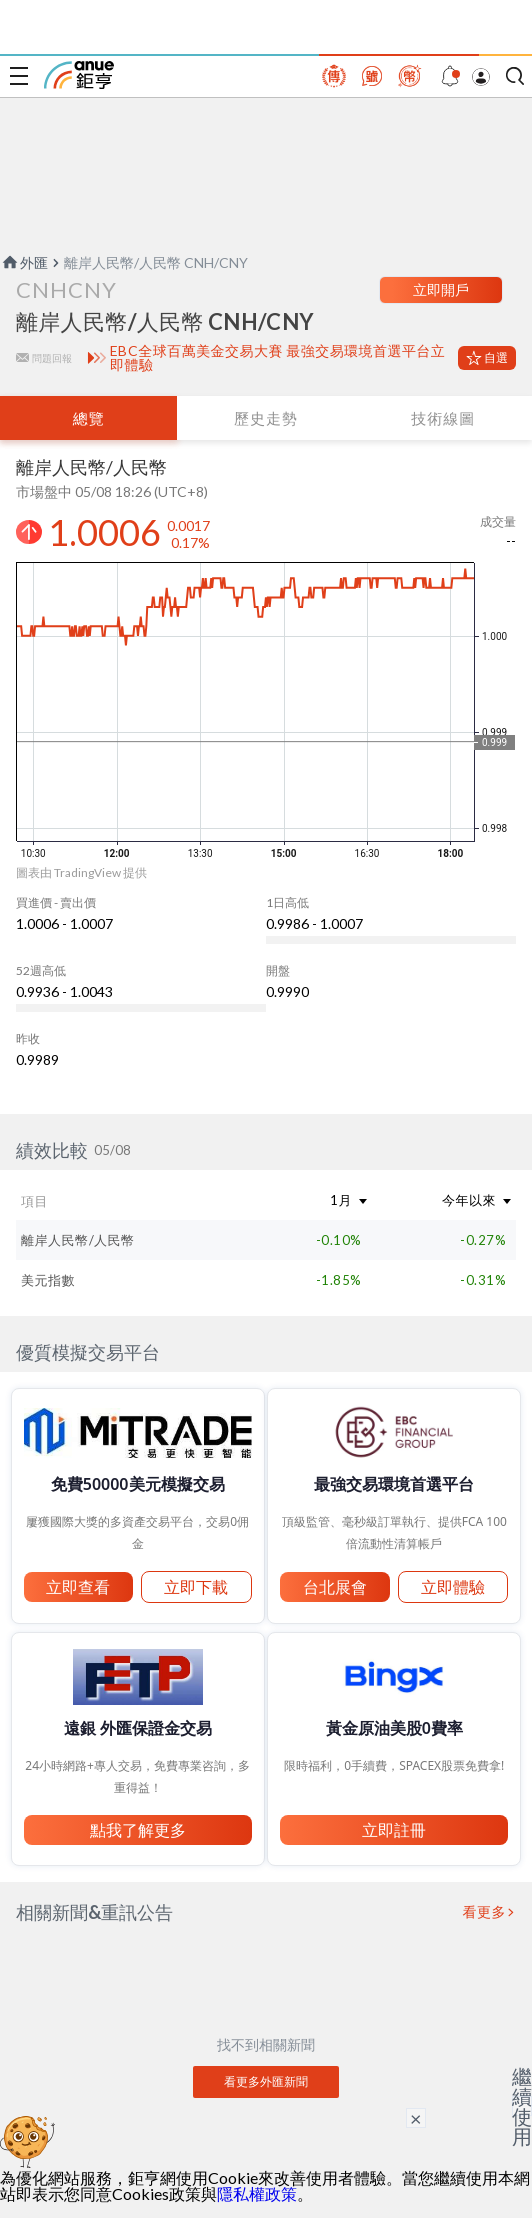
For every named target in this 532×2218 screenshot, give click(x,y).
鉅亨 (79, 75)
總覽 (89, 418)
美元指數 (48, 1280)
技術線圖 (443, 418)
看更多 (485, 1912)
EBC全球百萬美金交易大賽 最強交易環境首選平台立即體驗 (277, 358)
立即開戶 (441, 289)
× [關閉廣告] (416, 2118)
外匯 (24, 262)
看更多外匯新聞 (266, 2081)
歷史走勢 (266, 418)
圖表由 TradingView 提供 (81, 872)
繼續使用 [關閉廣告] (522, 2106)
